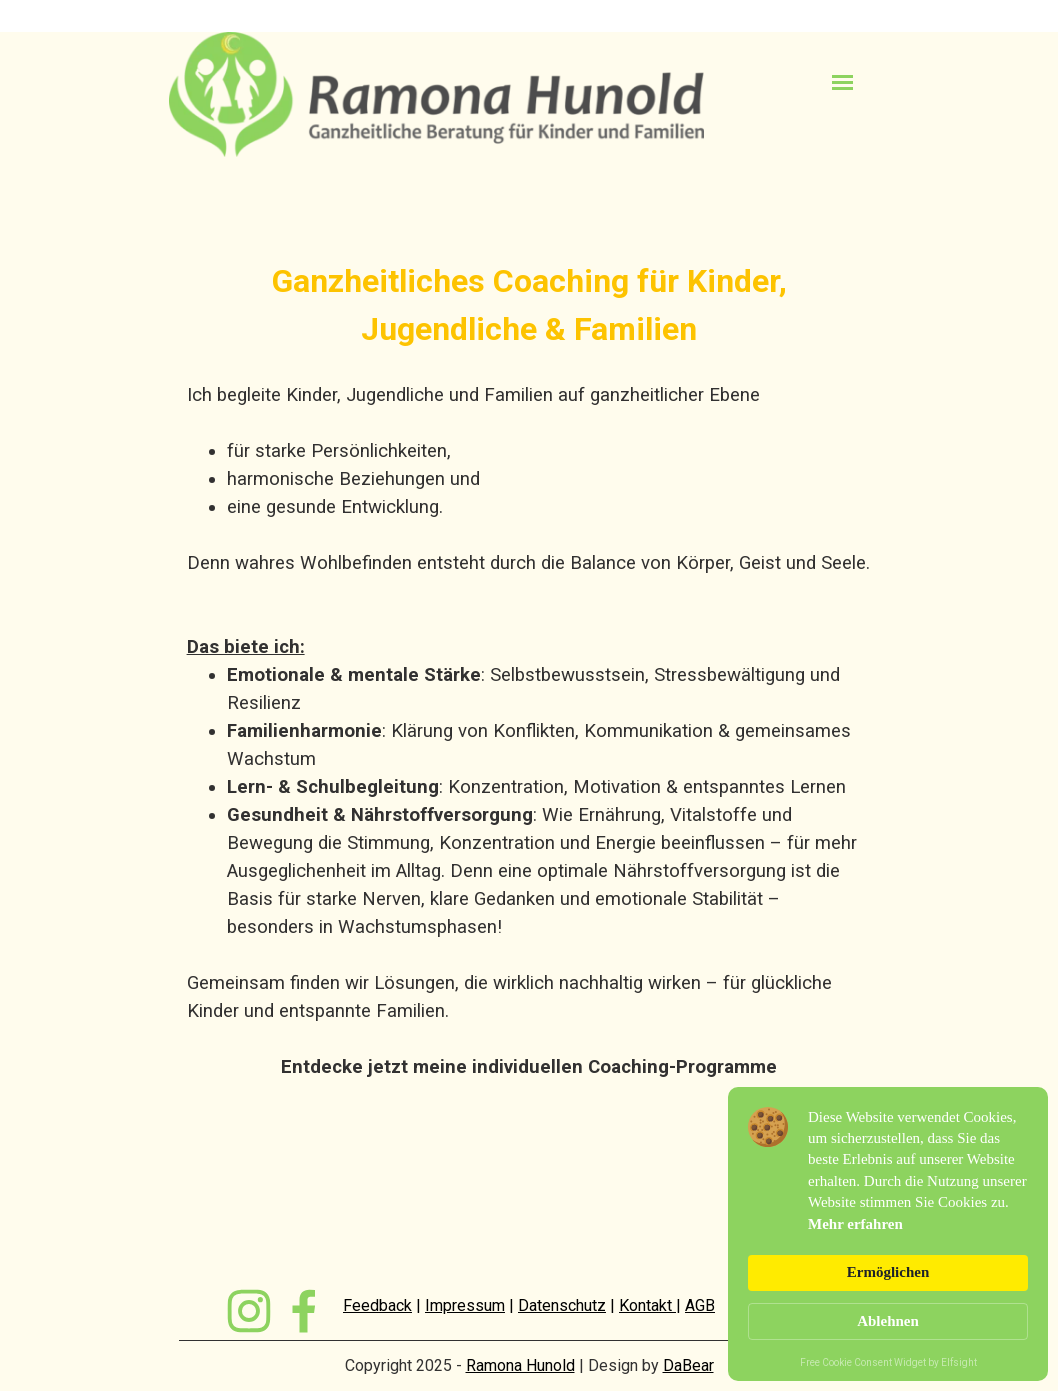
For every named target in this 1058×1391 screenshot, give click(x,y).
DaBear (688, 1365)
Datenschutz (562, 1305)
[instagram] (249, 1311)
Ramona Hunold (520, 1365)
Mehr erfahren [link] (855, 1224)
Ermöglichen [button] (888, 1272)
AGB (700, 1305)
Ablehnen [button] (888, 1321)
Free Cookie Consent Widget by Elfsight (888, 1364)
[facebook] (304, 1311)
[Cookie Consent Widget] (888, 1234)
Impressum (465, 1305)
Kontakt (647, 1305)
